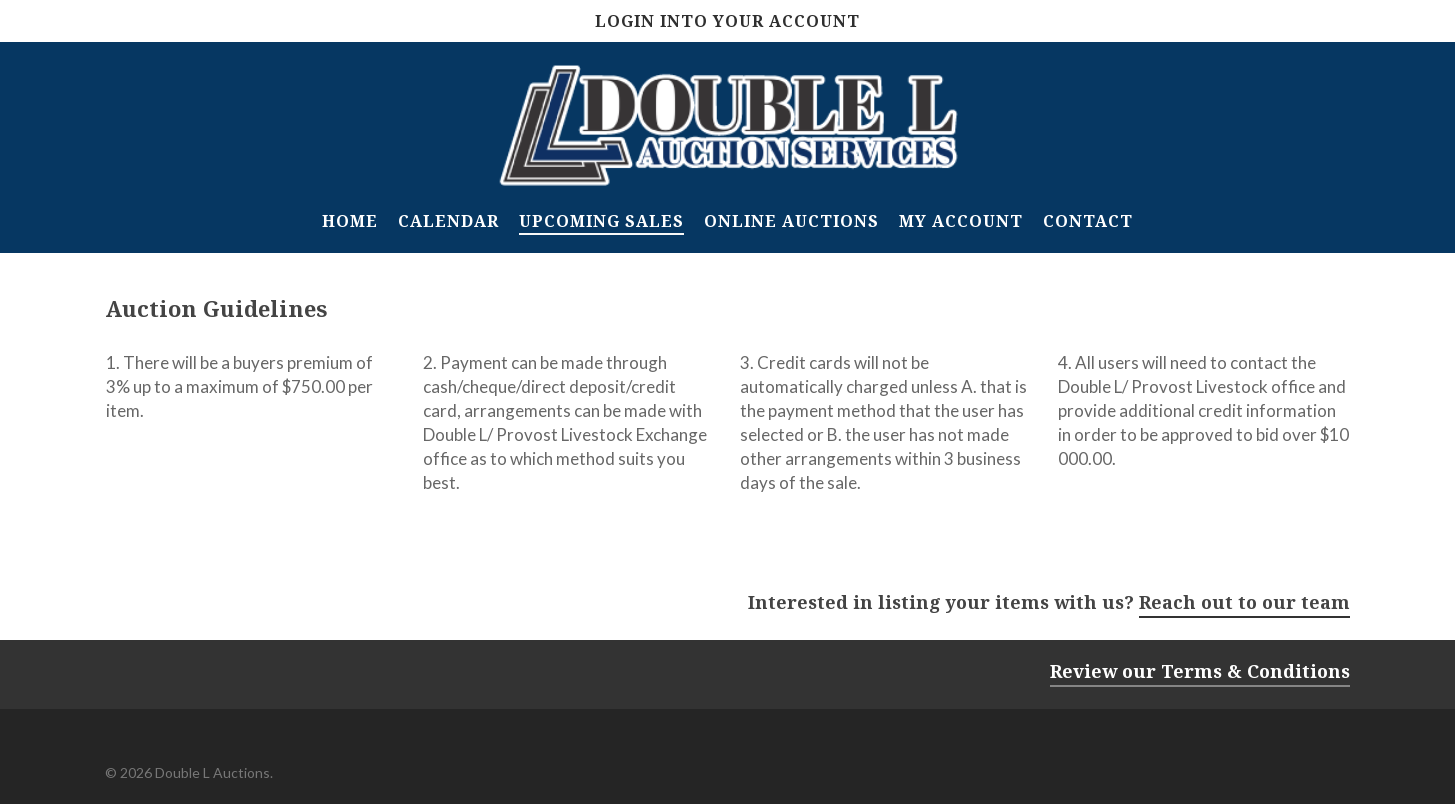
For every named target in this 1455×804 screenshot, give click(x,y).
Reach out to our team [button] (1244, 602)
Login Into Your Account (727, 21)
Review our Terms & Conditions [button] (1200, 671)
